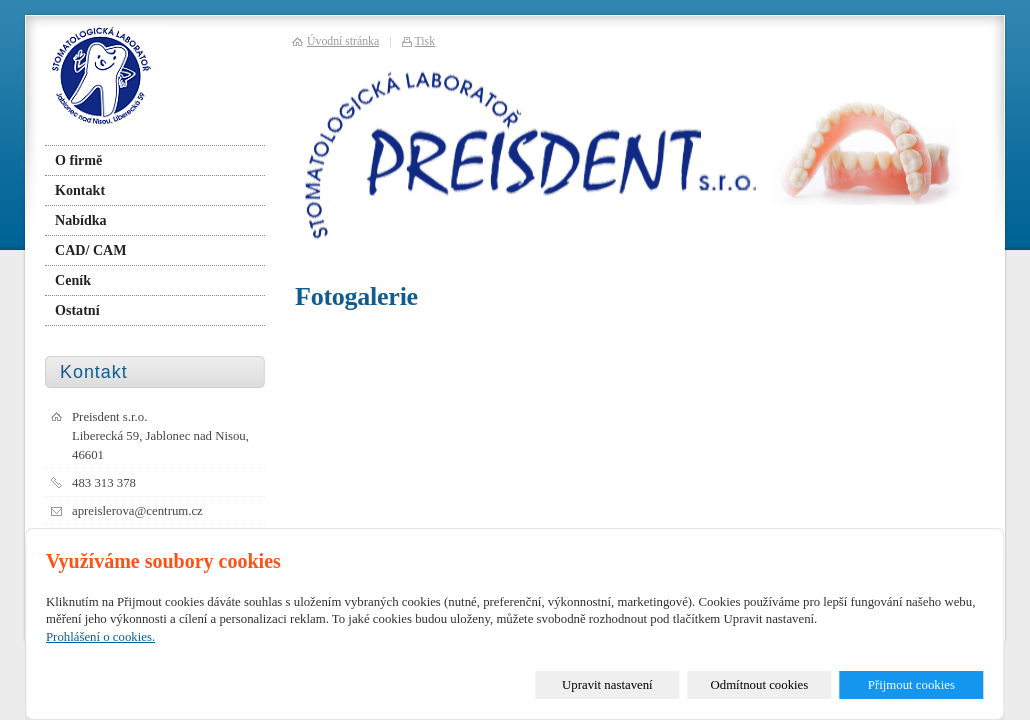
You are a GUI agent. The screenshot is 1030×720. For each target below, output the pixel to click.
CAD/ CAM (91, 250)
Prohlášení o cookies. (100, 637)
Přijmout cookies (911, 685)
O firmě (78, 160)
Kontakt (80, 190)
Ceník (73, 280)
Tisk (425, 41)
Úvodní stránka (343, 41)
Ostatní (77, 310)
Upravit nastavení (607, 685)
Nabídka (81, 220)
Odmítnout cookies (760, 685)
